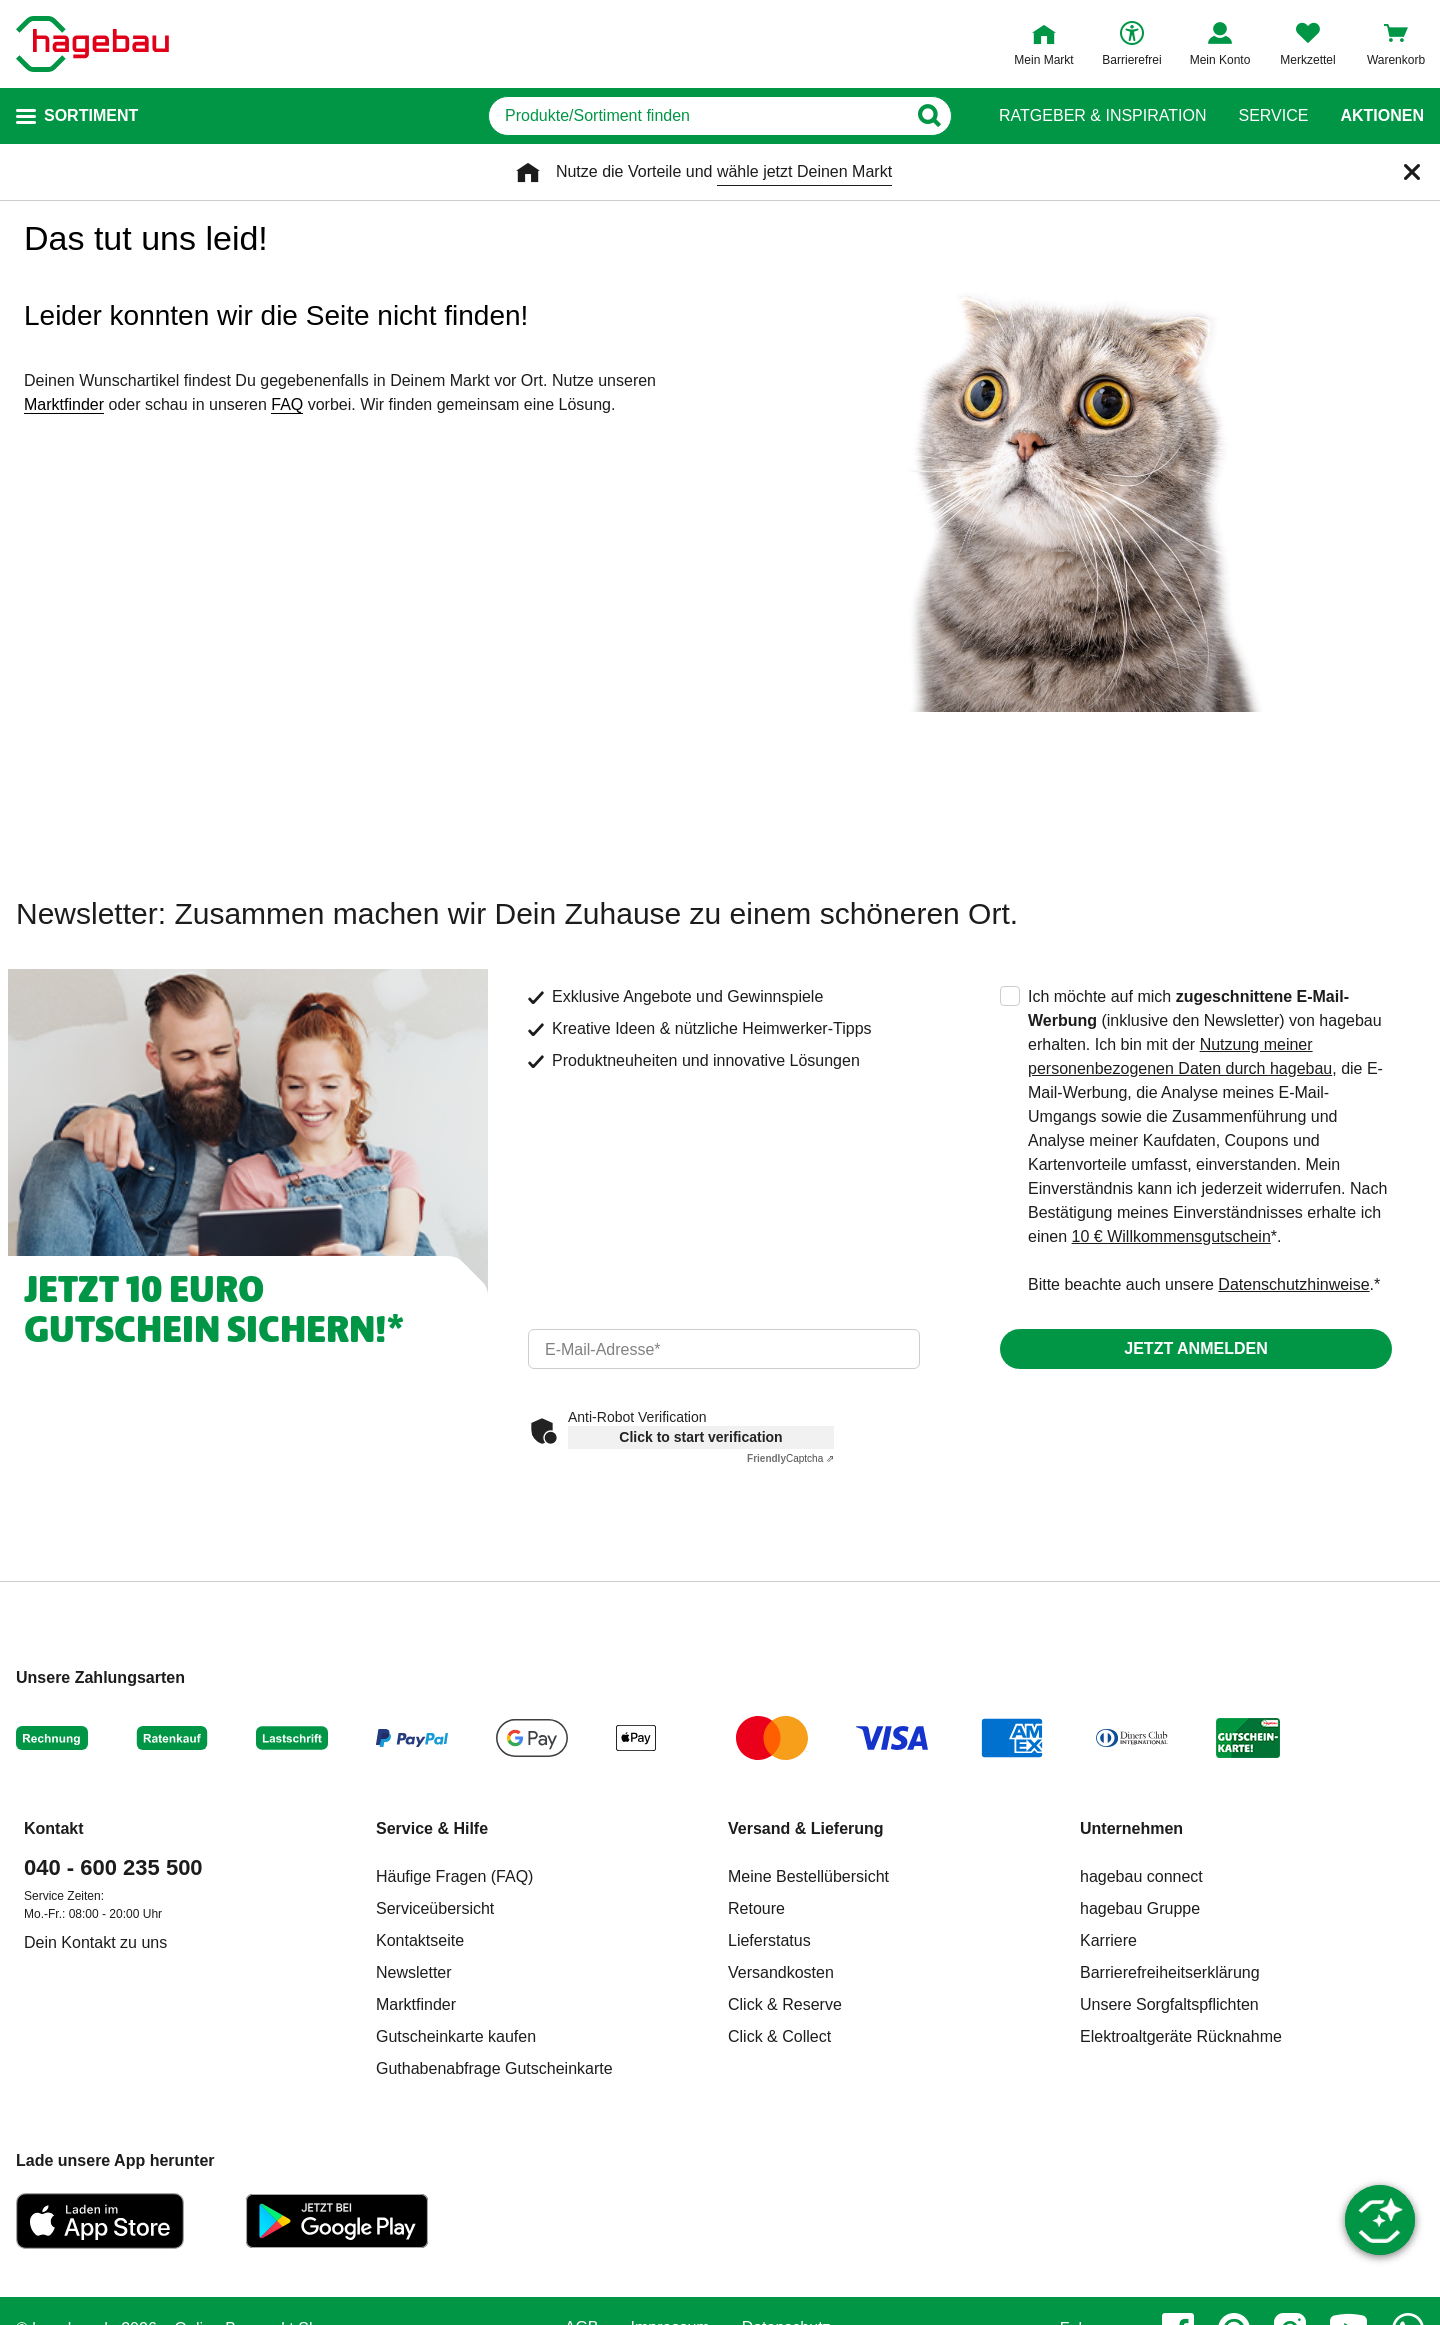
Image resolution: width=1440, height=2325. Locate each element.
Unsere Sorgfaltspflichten (1169, 2004)
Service (1273, 116)
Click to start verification (700, 1437)
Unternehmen (1131, 1828)
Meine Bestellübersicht (808, 1876)
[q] (697, 116)
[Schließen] (1412, 172)
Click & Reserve (785, 2004)
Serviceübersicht (435, 1908)
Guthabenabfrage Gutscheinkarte (494, 2068)
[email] (724, 1349)
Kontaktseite (420, 1940)
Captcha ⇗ (790, 1458)
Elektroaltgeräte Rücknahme (1181, 2036)
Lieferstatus (769, 1940)
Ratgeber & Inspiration (1102, 116)
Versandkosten (781, 1972)
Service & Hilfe (432, 1828)
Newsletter (414, 1972)
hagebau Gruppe (1140, 1908)
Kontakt (54, 1828)
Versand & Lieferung (806, 1828)
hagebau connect (1141, 1876)
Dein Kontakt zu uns (95, 1942)
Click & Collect (779, 2036)
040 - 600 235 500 (113, 1867)
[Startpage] (92, 44)
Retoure (756, 1908)
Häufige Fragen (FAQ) (454, 1876)
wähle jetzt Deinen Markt (804, 171)
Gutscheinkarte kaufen (456, 2036)
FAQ (287, 404)
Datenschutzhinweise (1293, 1284)
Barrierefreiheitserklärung (1170, 1972)
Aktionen (1382, 116)
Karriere (1108, 1940)
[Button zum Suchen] (928, 116)
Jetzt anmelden (1195, 1348)
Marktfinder (64, 404)
